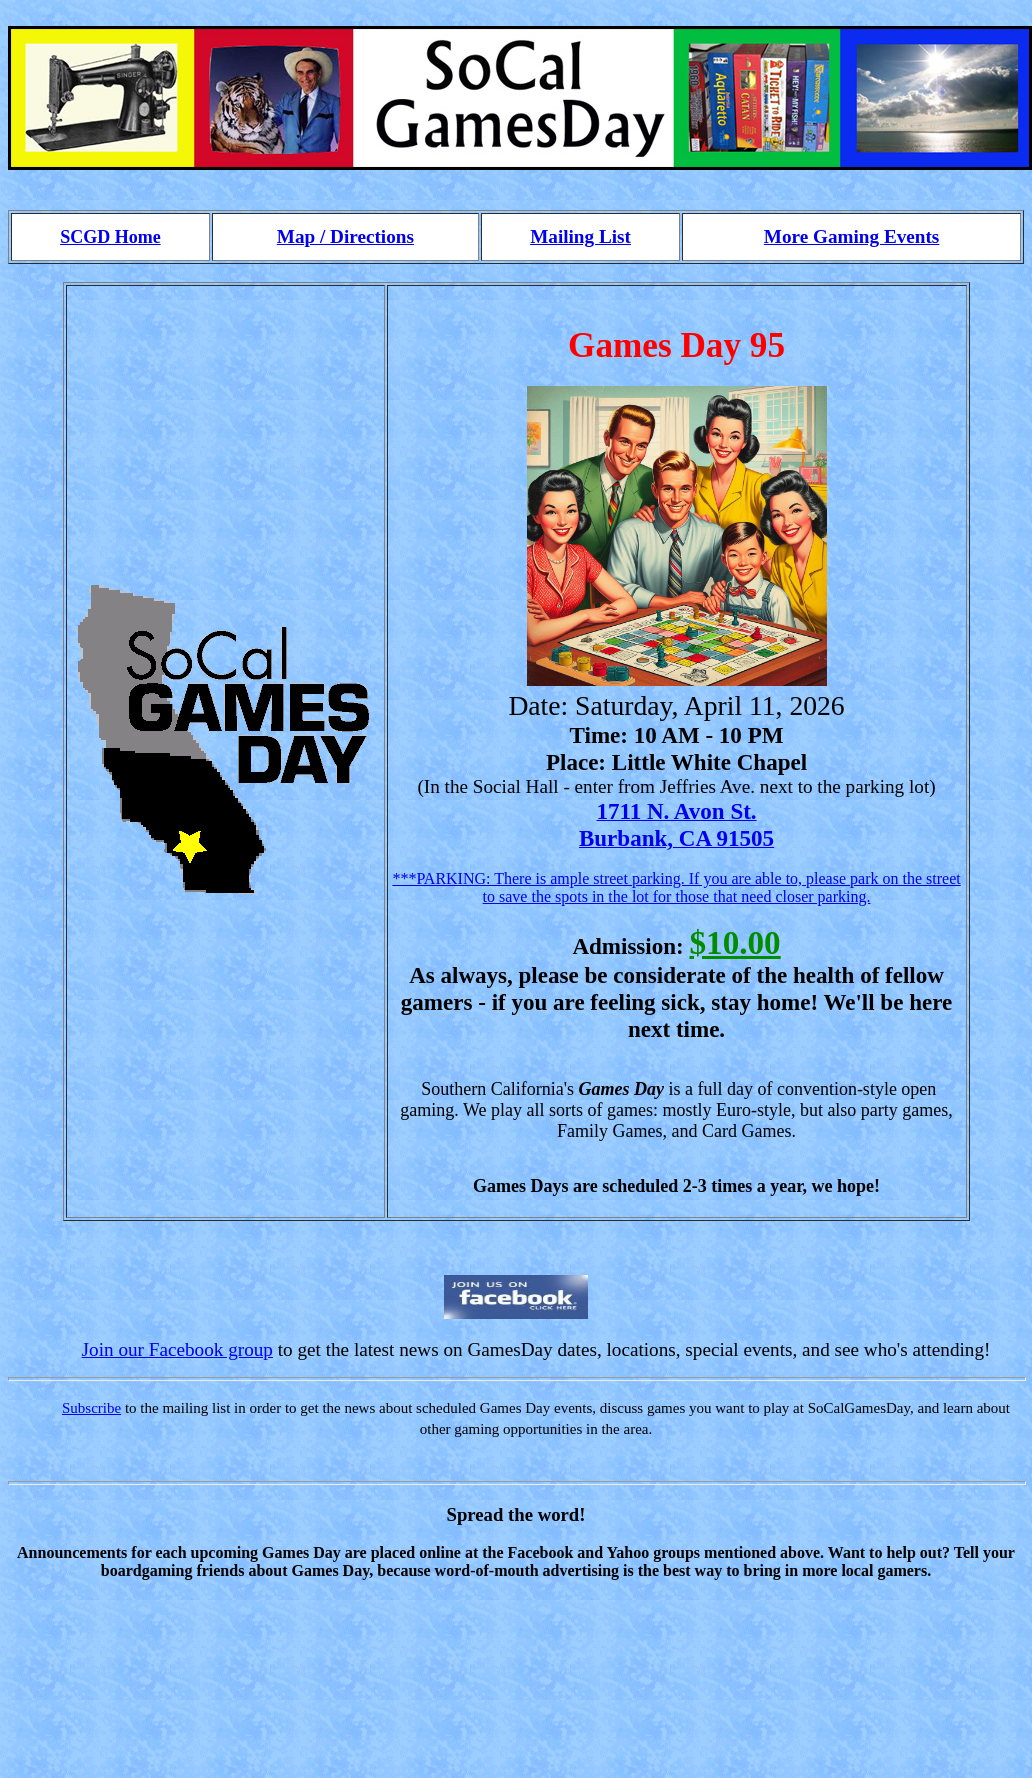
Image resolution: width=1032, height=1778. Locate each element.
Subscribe (91, 1408)
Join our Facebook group (177, 1349)
